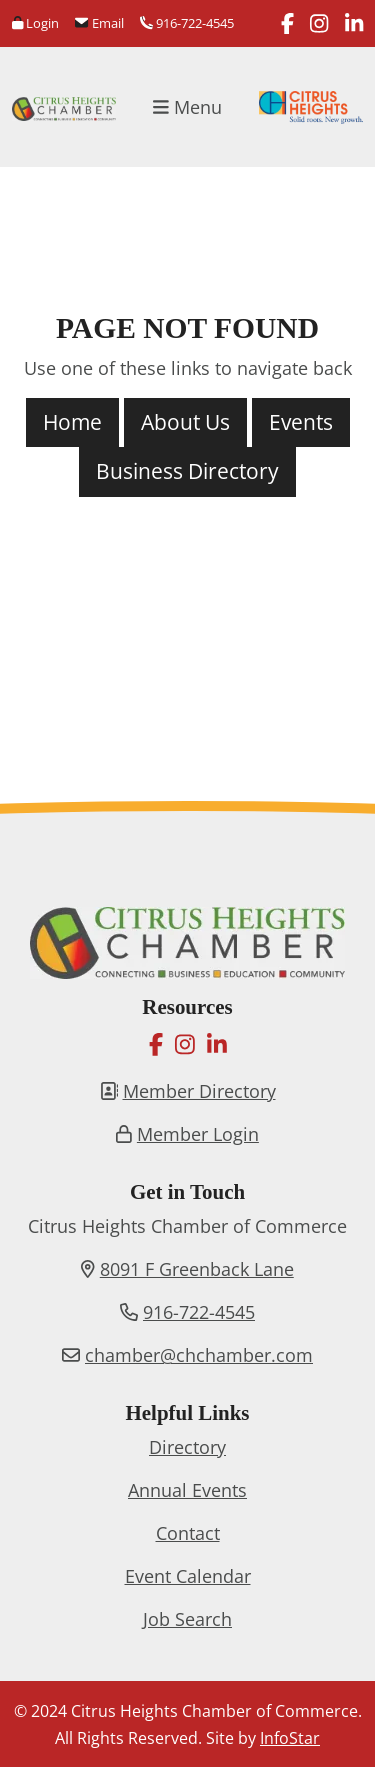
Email (99, 23)
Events (301, 422)
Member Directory (199, 1091)
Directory (187, 1447)
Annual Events (187, 1490)
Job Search (187, 1619)
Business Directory (187, 471)
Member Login (198, 1134)
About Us (185, 422)
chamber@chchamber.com (199, 1355)
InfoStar (290, 1738)
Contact (188, 1533)
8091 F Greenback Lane (197, 1269)
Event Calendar (188, 1576)
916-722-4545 (187, 23)
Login (35, 23)
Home (72, 422)
